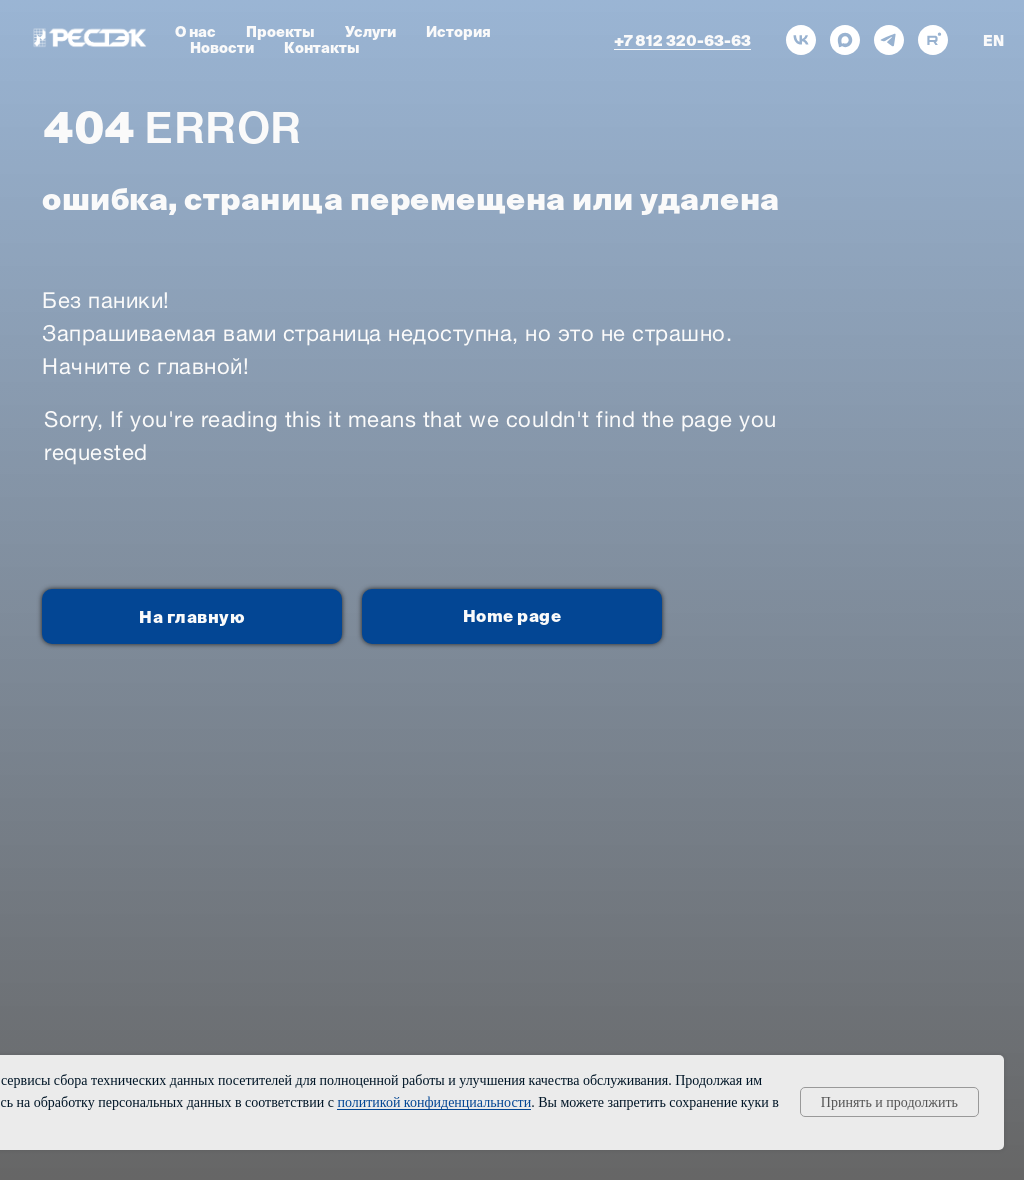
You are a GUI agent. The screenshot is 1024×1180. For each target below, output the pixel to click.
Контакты (322, 48)
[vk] (801, 40)
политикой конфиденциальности (434, 1102)
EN (993, 41)
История (458, 32)
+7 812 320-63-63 (682, 40)
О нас (195, 32)
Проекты (280, 32)
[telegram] (889, 40)
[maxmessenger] (845, 40)
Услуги (370, 32)
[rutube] (933, 40)
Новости (222, 48)
